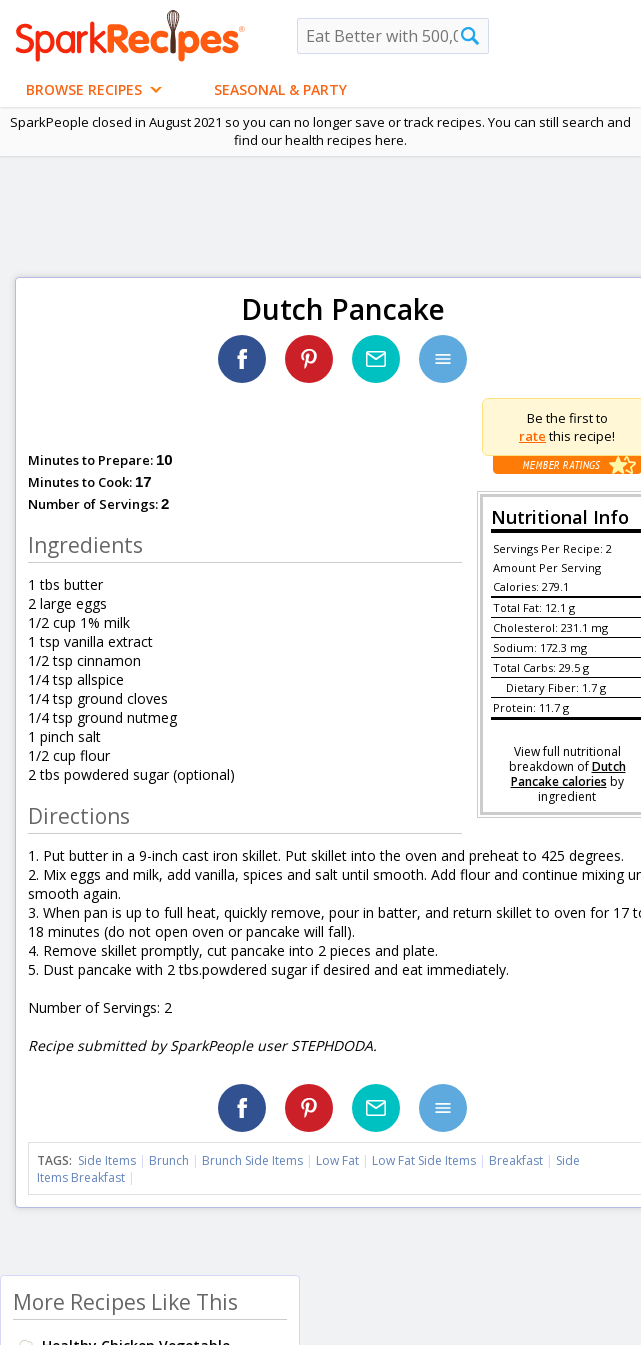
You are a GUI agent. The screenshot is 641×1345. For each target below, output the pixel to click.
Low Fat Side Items (424, 1160)
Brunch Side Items (252, 1160)
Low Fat (337, 1160)
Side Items (107, 1160)
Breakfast (516, 1160)
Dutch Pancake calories (568, 774)
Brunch (169, 1160)
